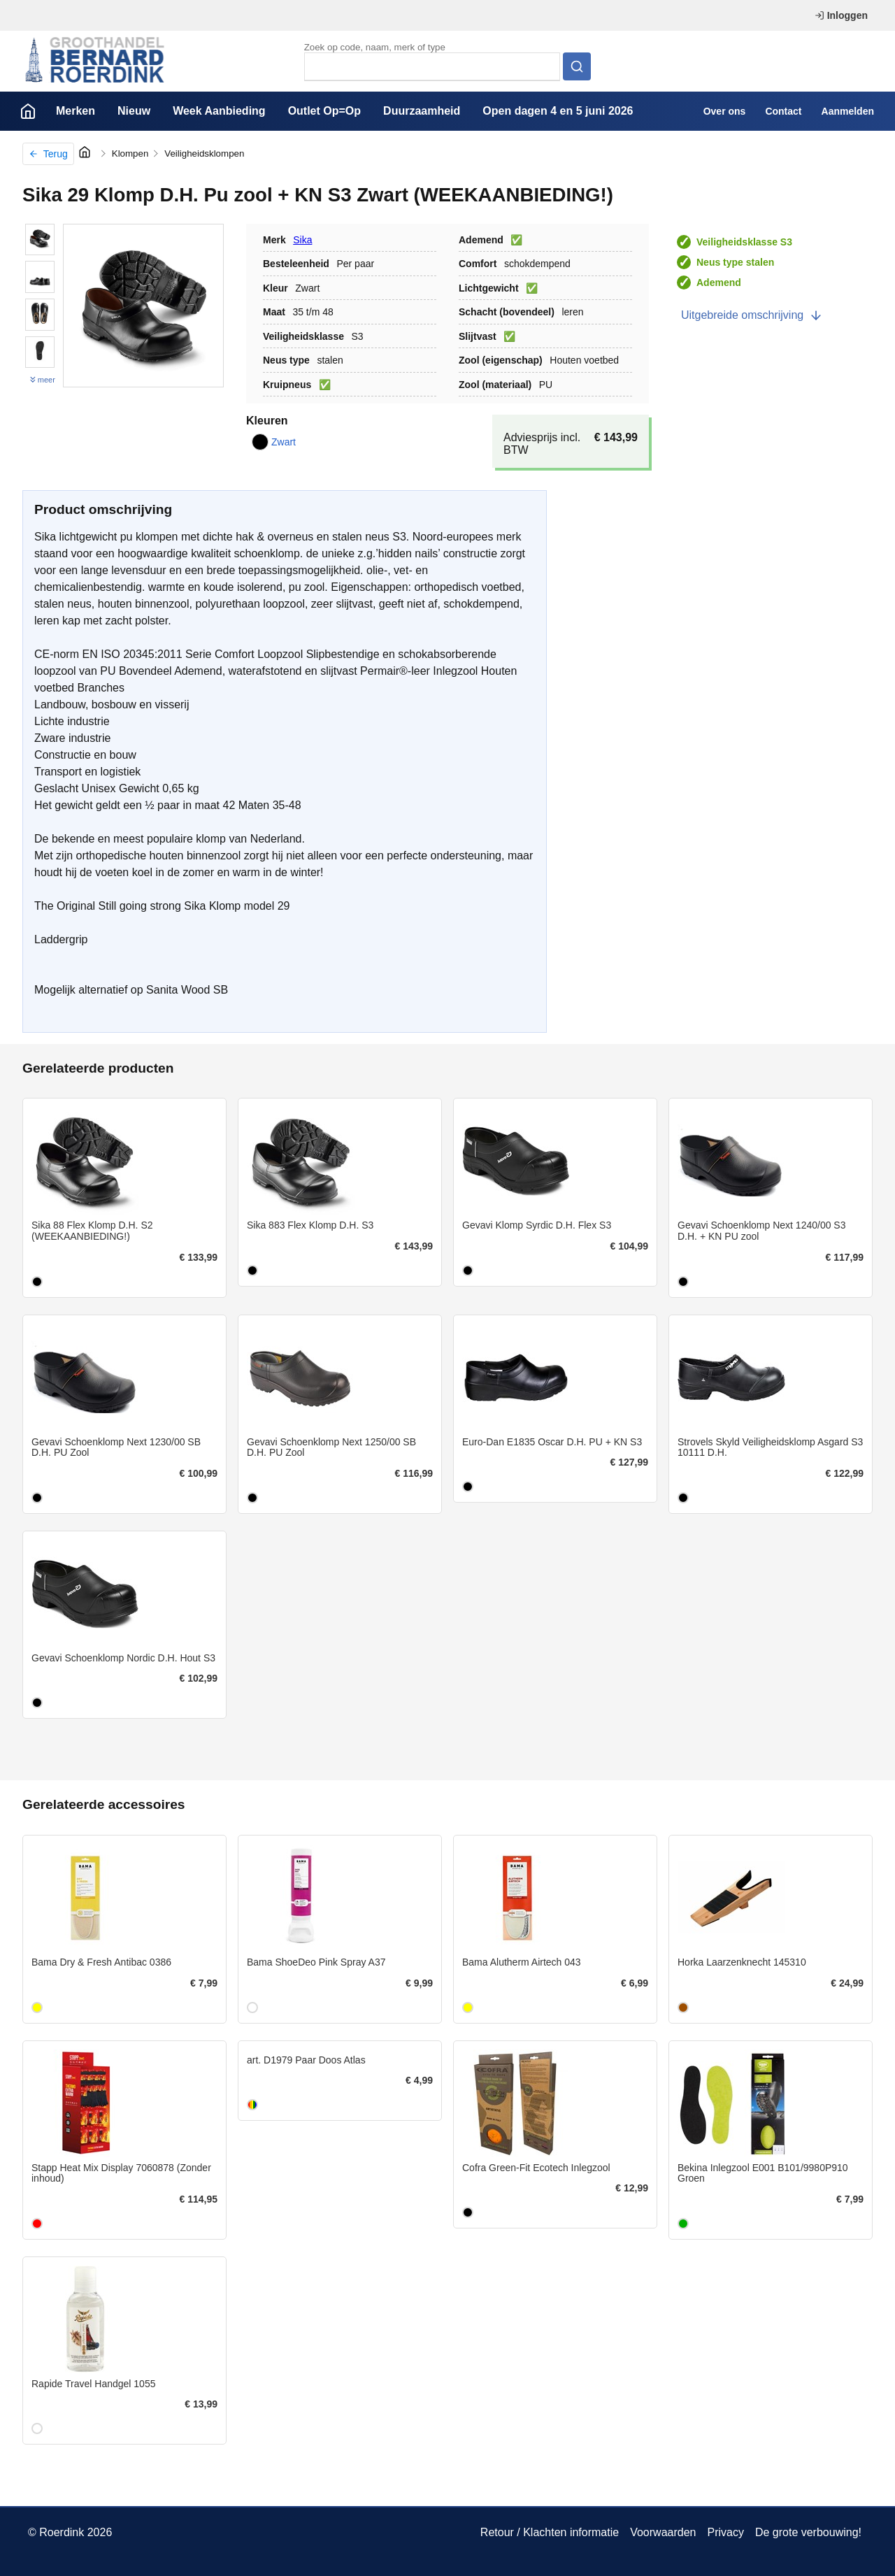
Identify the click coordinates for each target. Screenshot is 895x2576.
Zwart (274, 442)
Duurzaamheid (421, 111)
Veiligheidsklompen (204, 153)
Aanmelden (848, 111)
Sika (302, 239)
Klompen (130, 153)
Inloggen (841, 15)
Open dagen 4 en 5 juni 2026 (557, 111)
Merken (75, 111)
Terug (48, 153)
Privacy (725, 2532)
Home (28, 111)
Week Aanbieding (219, 111)
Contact (783, 111)
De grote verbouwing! (808, 2532)
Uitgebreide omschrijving (752, 315)
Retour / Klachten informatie (549, 2532)
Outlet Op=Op (324, 111)
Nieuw (133, 111)
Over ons (724, 111)
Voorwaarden (663, 2532)
